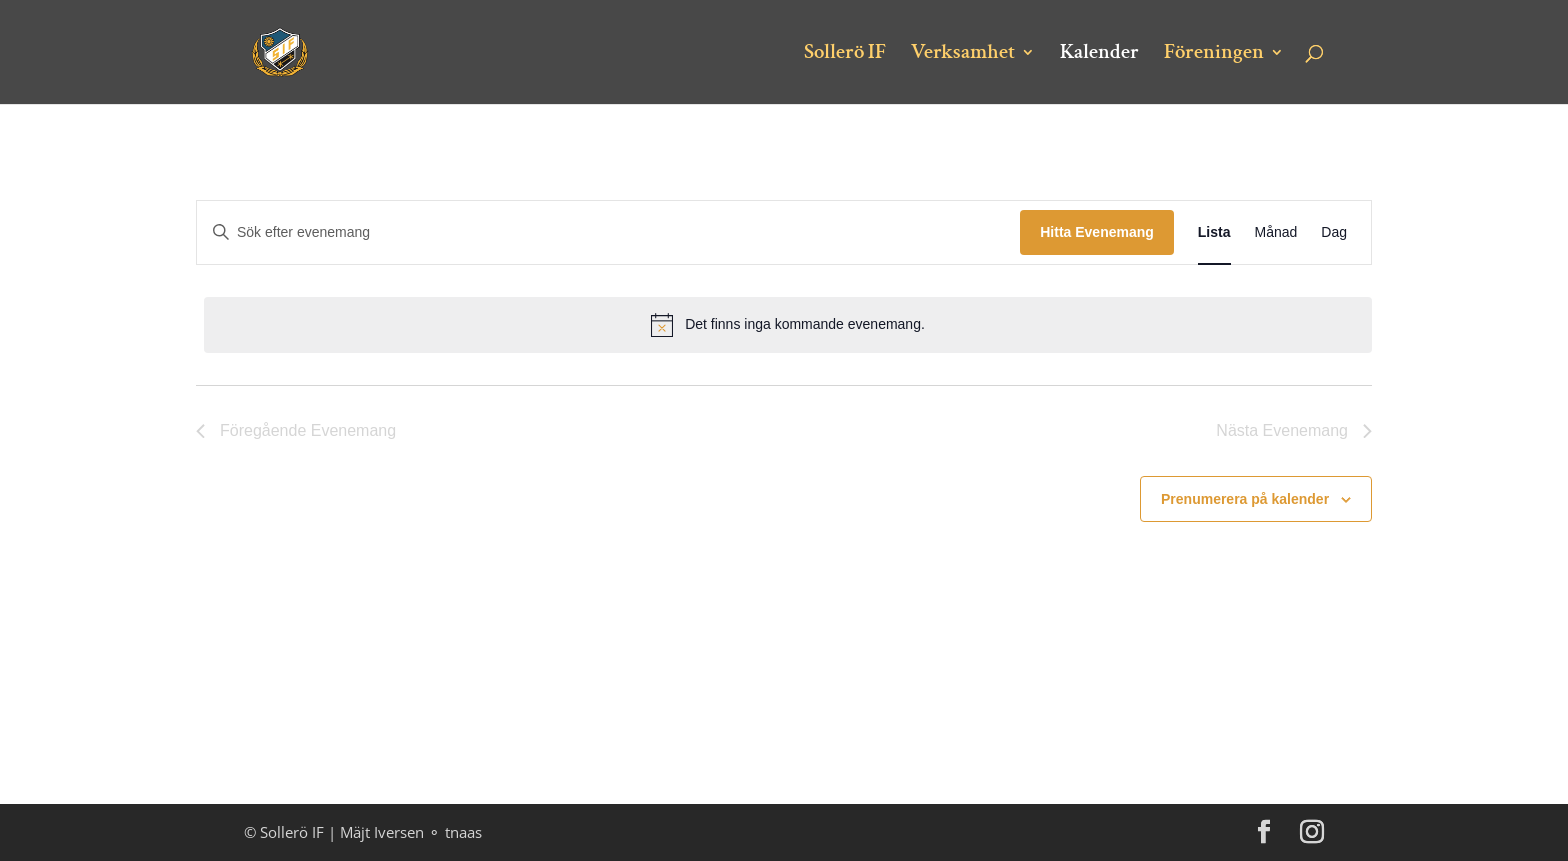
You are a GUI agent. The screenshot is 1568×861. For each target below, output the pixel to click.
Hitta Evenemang (1097, 232)
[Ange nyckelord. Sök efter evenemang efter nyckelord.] (608, 232)
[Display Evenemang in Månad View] (1276, 232)
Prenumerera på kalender (1245, 499)
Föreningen (1214, 55)
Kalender (1099, 55)
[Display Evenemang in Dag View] (1334, 232)
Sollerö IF (845, 55)
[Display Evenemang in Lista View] (1214, 232)
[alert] (788, 325)
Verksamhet (963, 55)
